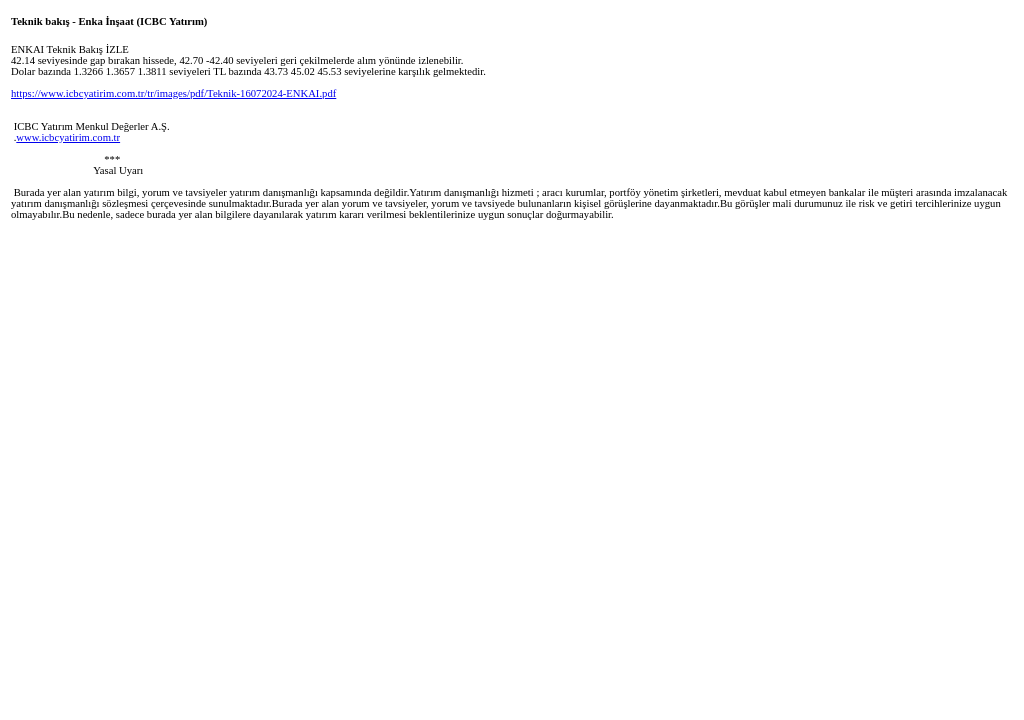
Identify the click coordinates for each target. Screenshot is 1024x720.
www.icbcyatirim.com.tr (68, 137)
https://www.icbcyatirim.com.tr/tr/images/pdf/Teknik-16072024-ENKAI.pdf (173, 93)
